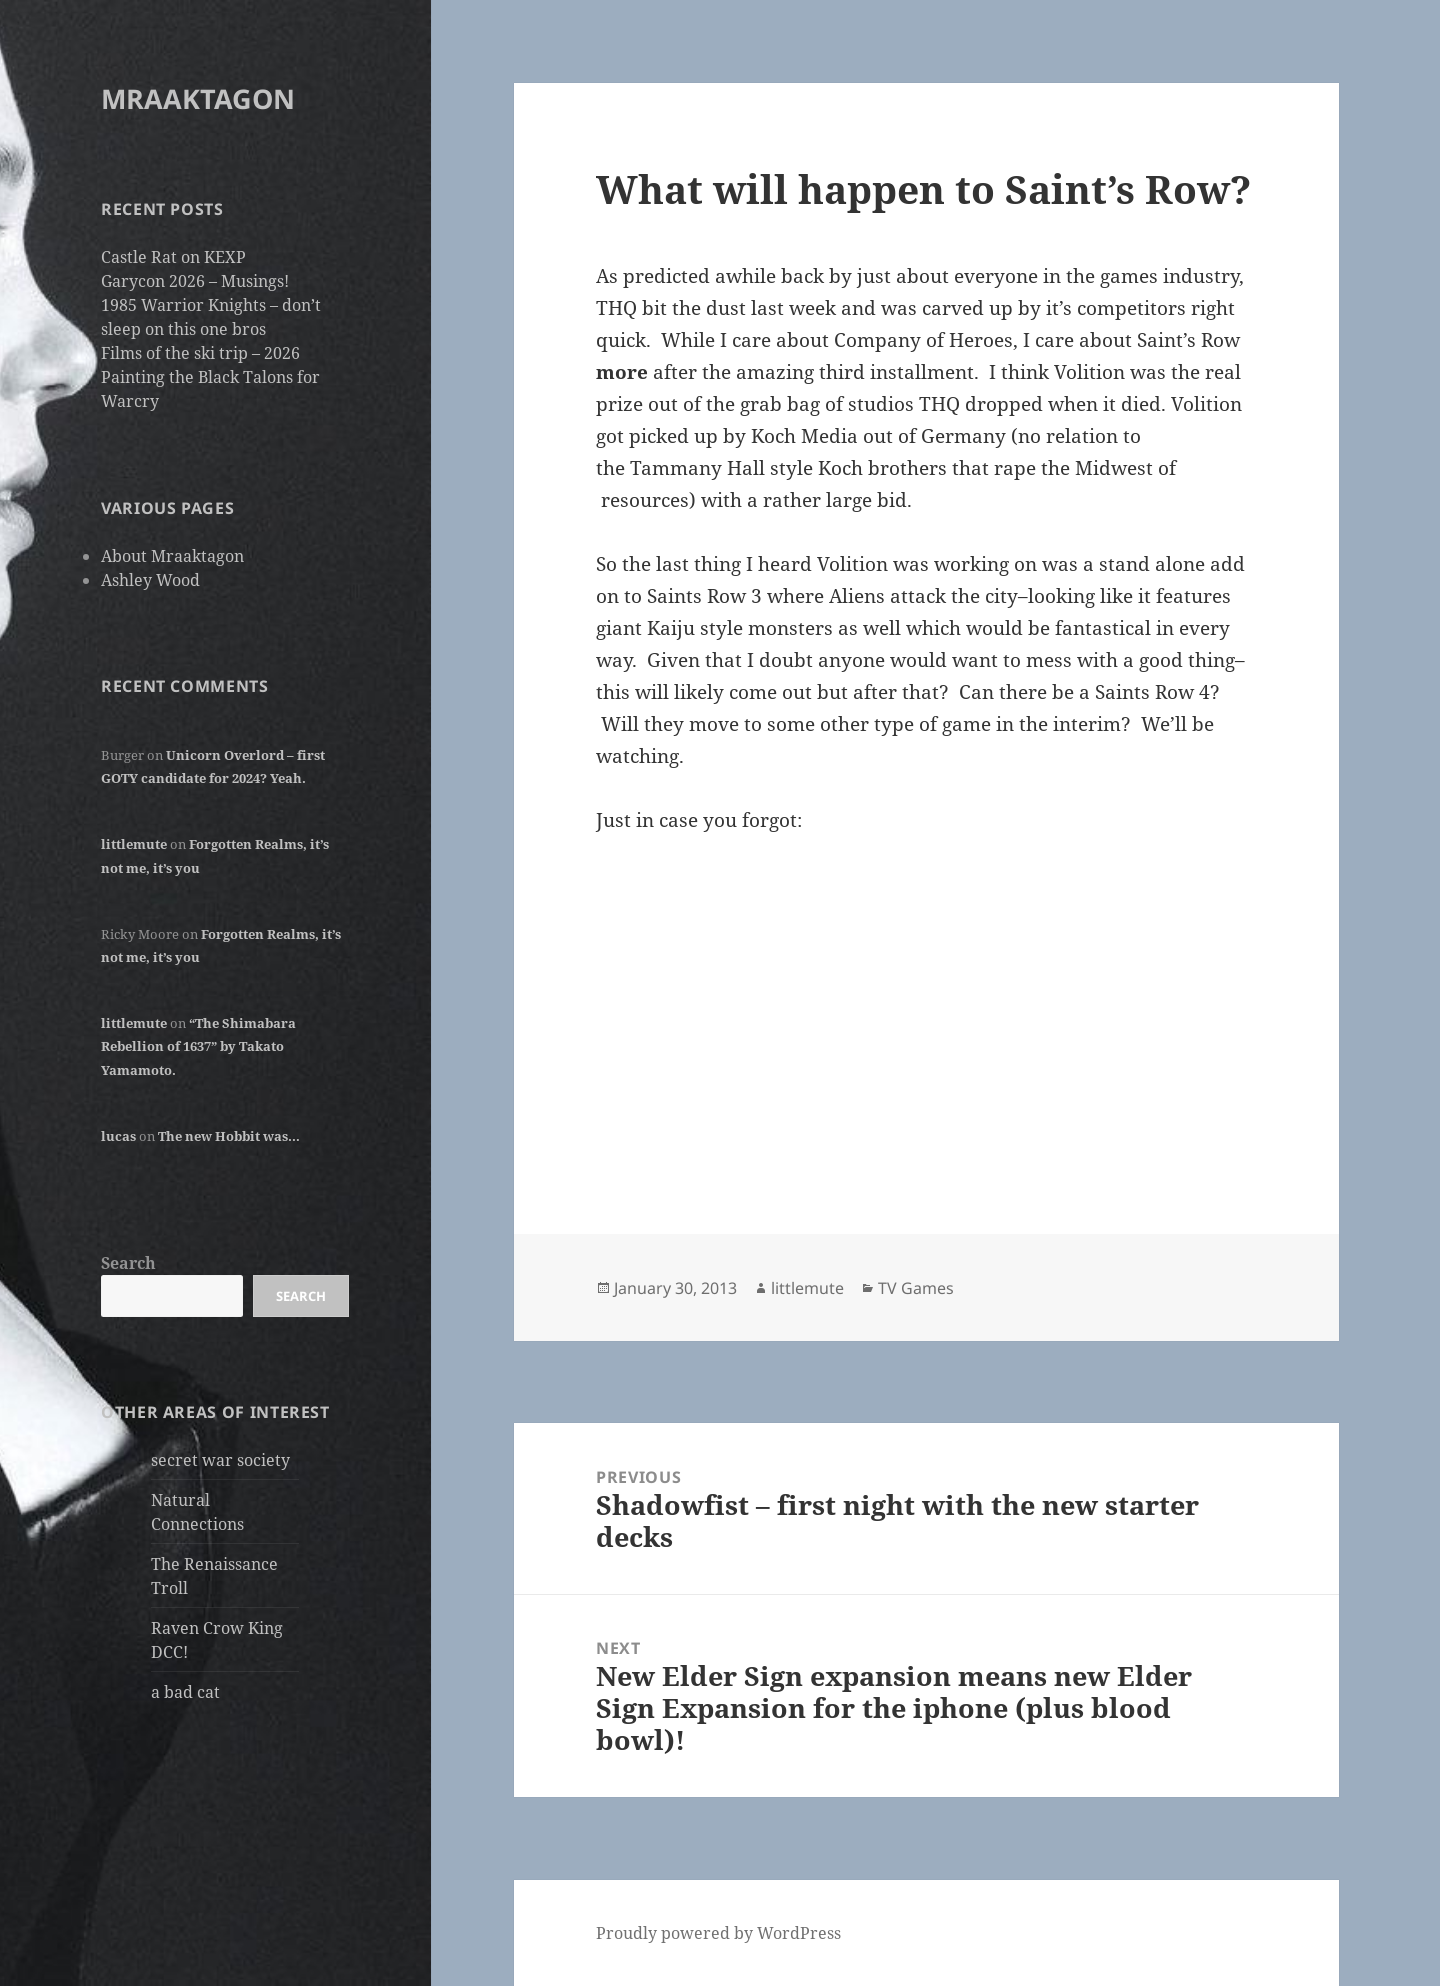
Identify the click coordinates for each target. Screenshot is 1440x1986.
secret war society (220, 1460)
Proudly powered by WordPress (718, 1933)
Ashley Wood (150, 580)
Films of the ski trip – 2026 (200, 353)
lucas (118, 1136)
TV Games (916, 1288)
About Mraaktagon (172, 556)
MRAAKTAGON (198, 98)
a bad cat (185, 1692)
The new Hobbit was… (229, 1136)
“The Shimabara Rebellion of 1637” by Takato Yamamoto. (198, 1046)
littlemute (134, 844)
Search (128, 1263)
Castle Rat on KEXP (173, 257)
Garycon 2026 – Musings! (195, 281)
